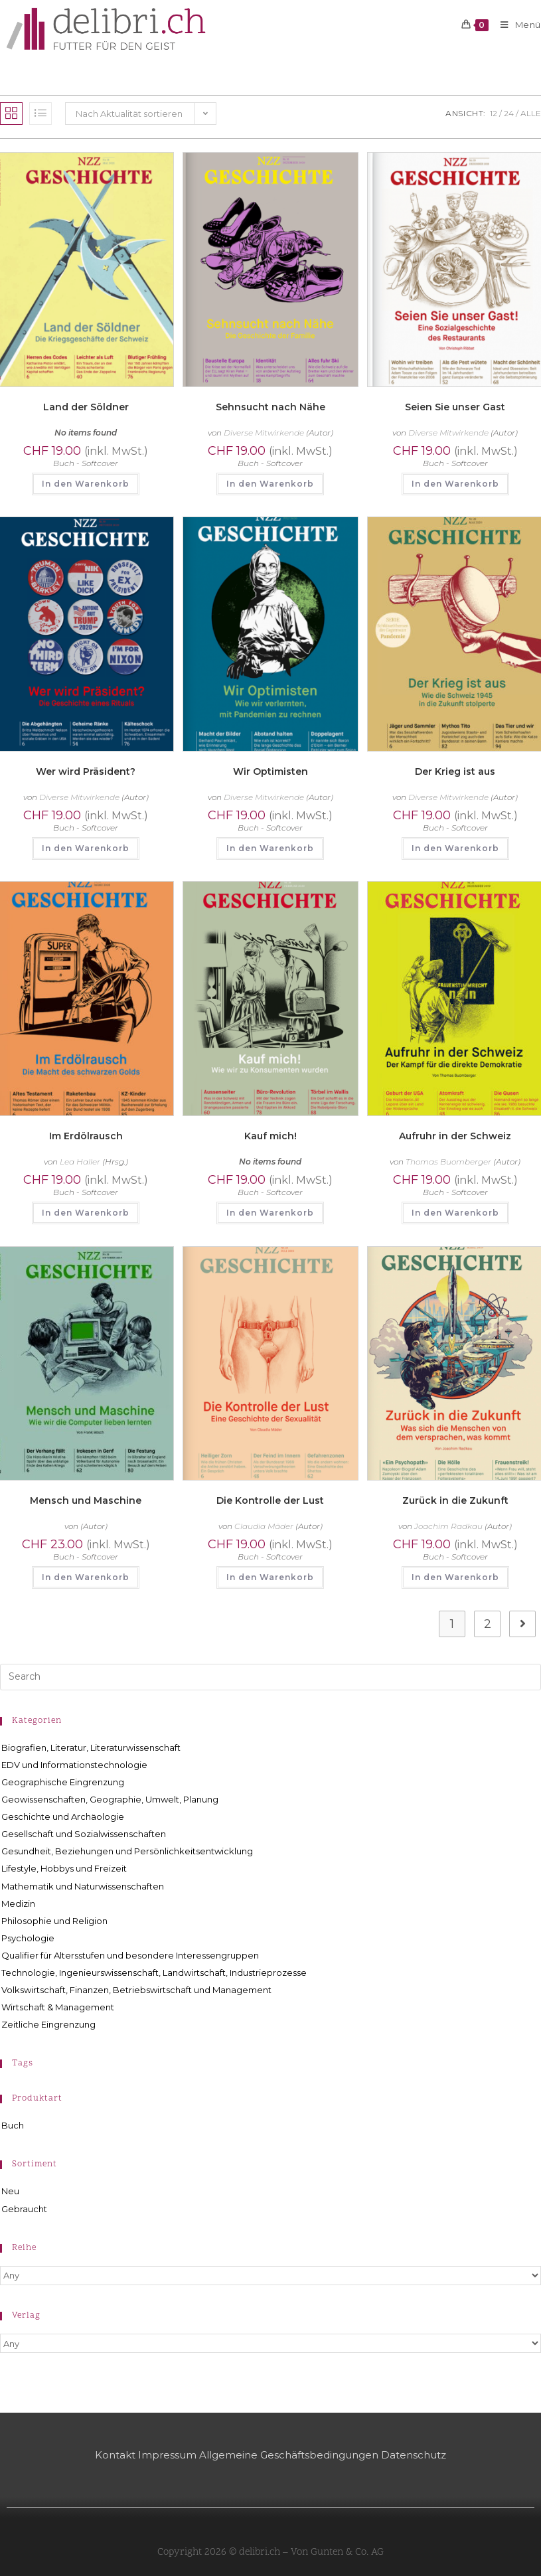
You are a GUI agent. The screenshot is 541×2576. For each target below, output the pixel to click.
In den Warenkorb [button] (85, 484)
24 (509, 113)
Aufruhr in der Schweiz (455, 1136)
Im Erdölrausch (86, 1136)
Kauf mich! (270, 1136)
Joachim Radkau (448, 1526)
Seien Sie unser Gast (455, 407)
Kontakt (115, 2455)
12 (493, 113)
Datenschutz (413, 2455)
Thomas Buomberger (448, 1162)
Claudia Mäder (263, 1526)
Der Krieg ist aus (455, 771)
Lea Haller (80, 1162)
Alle (530, 113)
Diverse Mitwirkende (264, 433)
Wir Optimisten (270, 771)
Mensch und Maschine (85, 1500)
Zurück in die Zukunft (455, 1500)
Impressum (167, 2455)
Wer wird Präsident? (85, 771)
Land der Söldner (86, 407)
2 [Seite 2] (487, 1624)
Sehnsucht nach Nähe (270, 407)
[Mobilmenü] (516, 24)
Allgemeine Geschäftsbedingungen (288, 2455)
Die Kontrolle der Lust (270, 1500)
